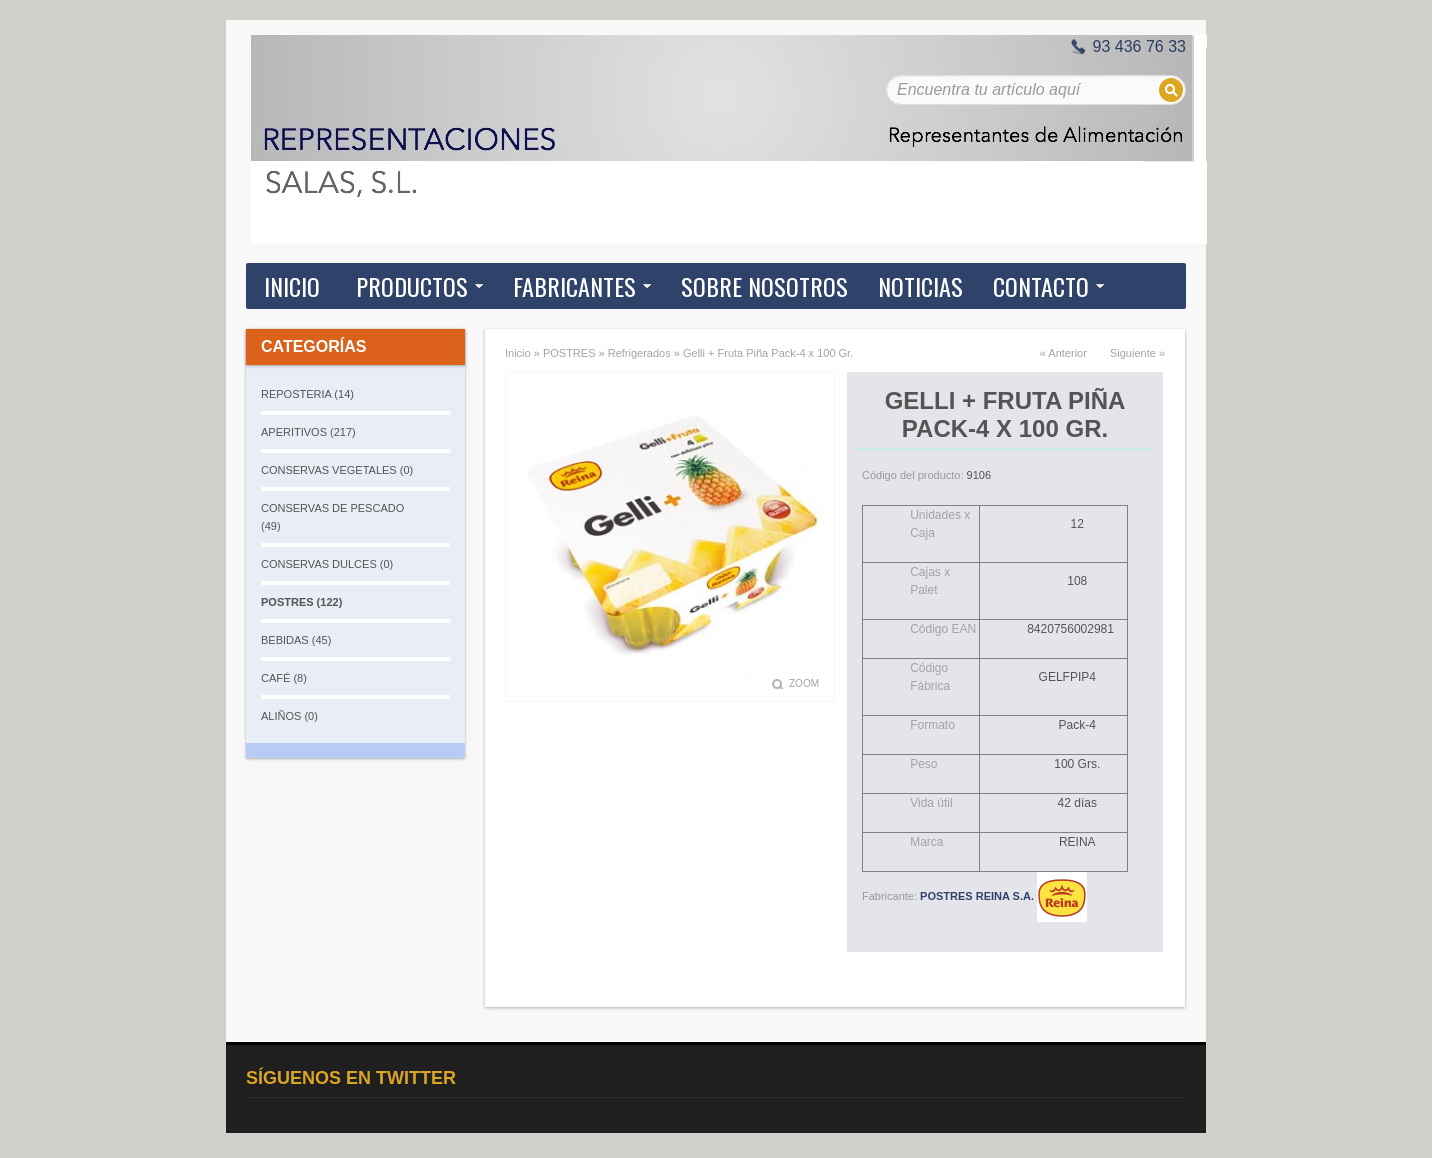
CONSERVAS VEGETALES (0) (337, 470)
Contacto (1041, 286)
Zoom (804, 683)
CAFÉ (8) (284, 678)
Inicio (292, 286)
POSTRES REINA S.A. (1003, 896)
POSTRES (569, 353)
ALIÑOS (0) (289, 716)
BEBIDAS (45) (296, 640)
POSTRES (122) (301, 602)
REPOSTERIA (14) (307, 394)
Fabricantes (574, 286)
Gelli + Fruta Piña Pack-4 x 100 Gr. (768, 353)
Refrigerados (639, 353)
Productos (412, 286)
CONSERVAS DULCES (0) (327, 564)
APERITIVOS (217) (308, 432)
